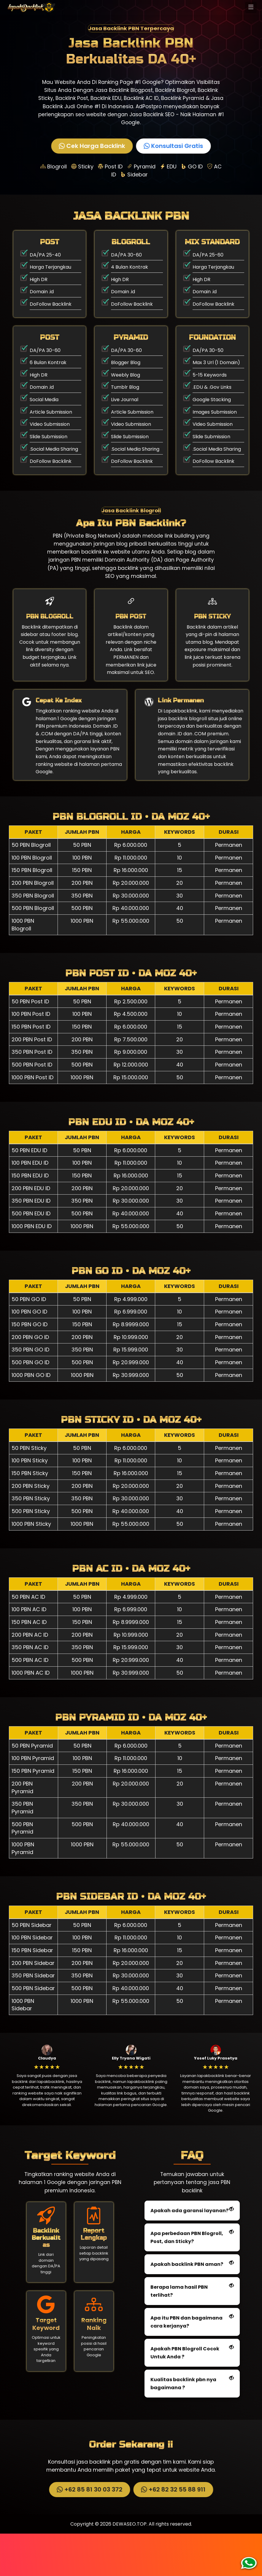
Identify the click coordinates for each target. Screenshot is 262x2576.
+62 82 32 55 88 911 (173, 2532)
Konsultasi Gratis (173, 146)
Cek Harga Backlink (92, 146)
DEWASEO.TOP (129, 2566)
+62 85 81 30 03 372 (89, 2532)
